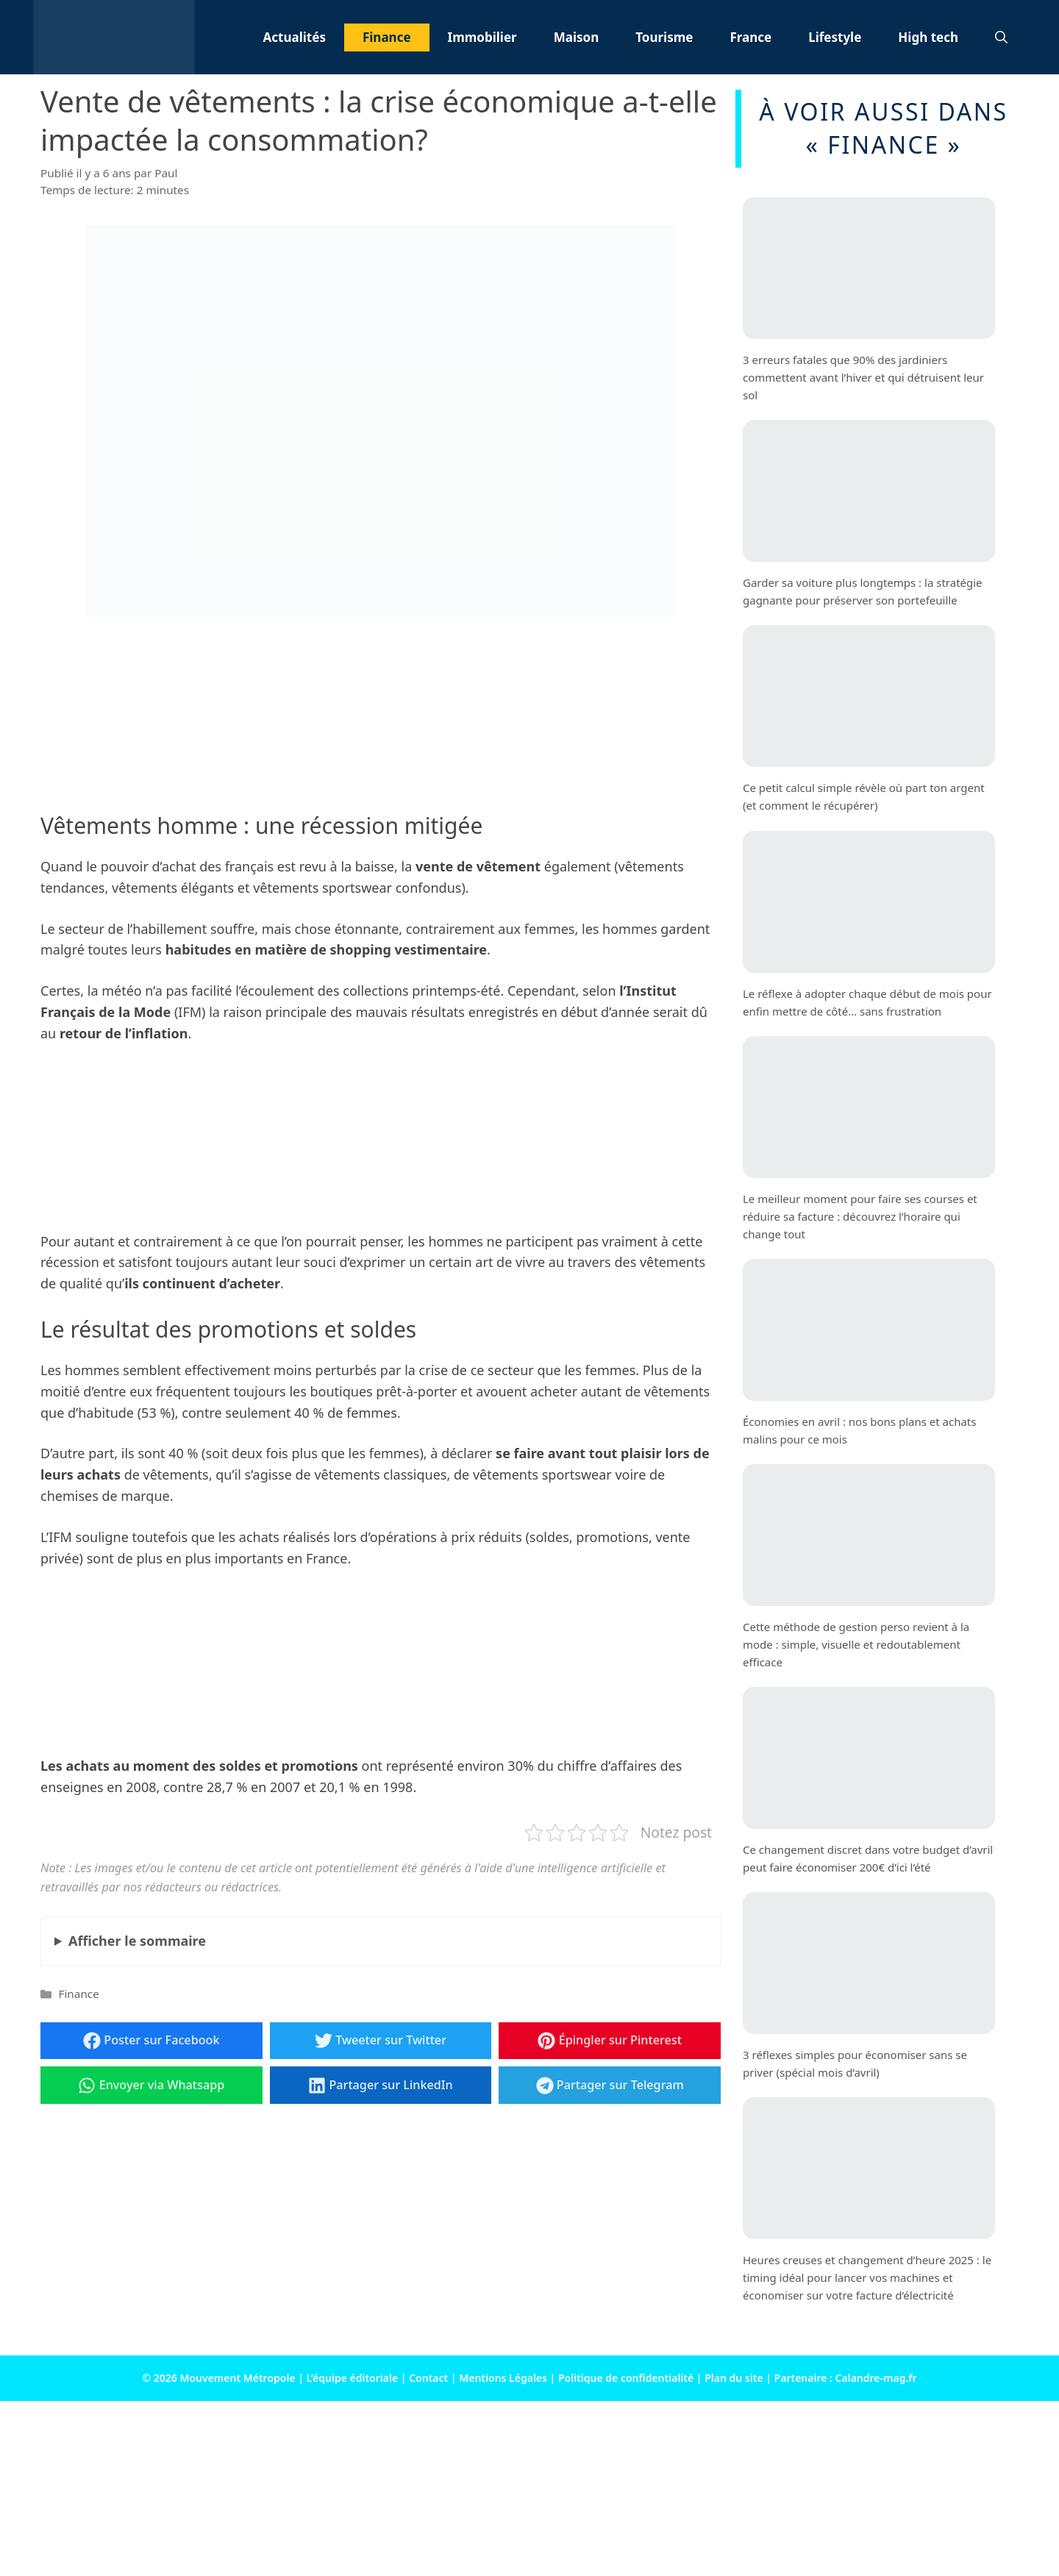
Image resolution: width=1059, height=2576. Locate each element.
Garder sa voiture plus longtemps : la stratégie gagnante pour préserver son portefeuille (863, 591)
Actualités (294, 37)
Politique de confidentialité (625, 2378)
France (750, 37)
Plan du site (734, 2378)
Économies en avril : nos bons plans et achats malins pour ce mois (859, 1430)
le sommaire (137, 1940)
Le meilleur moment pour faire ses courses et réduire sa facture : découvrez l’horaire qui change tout (860, 1216)
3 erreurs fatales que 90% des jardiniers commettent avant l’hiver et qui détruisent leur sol (863, 377)
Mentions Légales (503, 2378)
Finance (387, 37)
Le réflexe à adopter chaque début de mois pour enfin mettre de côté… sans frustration (867, 1001)
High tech (928, 37)
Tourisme (664, 37)
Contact (428, 2378)
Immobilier (482, 37)
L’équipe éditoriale (353, 2378)
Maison (576, 37)
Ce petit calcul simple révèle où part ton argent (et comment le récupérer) (864, 796)
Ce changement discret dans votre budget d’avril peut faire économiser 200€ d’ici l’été (868, 1858)
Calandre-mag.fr (876, 2378)
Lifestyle (834, 37)
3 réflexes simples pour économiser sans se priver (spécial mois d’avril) (855, 2063)
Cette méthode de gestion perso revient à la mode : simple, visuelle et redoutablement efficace (856, 1644)
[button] (1001, 37)
